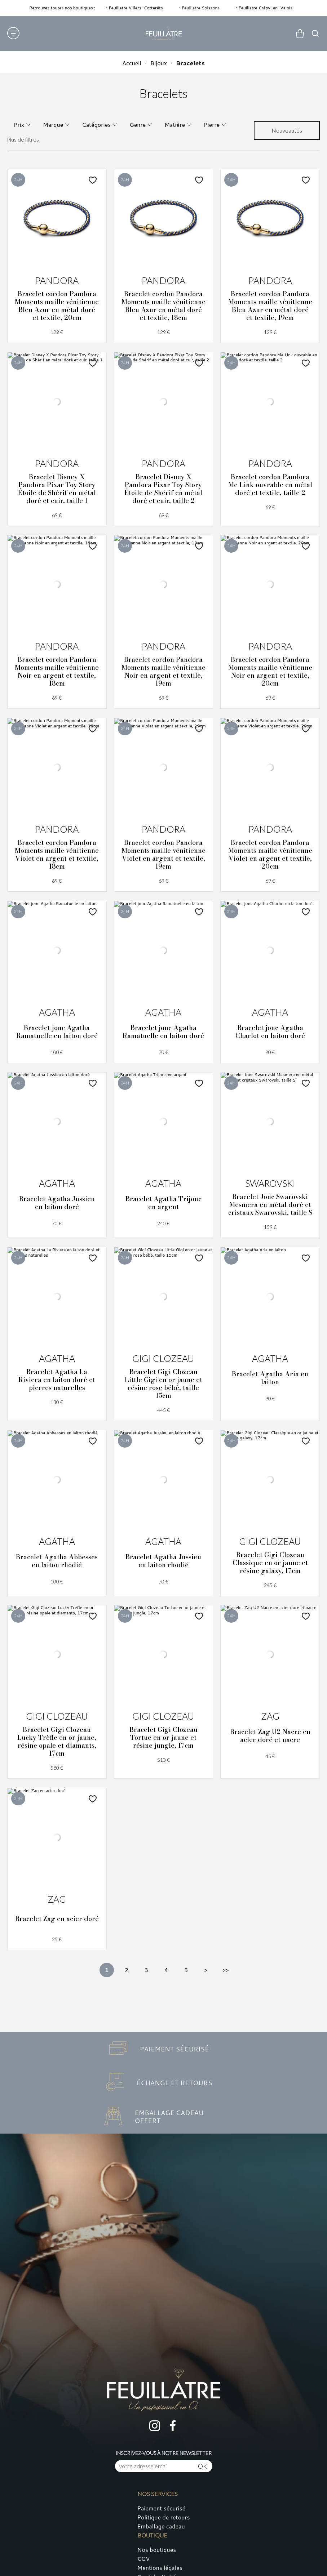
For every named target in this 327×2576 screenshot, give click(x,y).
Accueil (131, 63)
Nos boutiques (156, 2549)
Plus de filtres (23, 139)
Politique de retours (163, 2517)
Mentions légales (159, 2567)
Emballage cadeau (161, 2526)
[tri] (286, 130)
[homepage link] (164, 33)
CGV (143, 2558)
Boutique (152, 2535)
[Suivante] (206, 1970)
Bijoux (158, 63)
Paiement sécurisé (161, 2508)
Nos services (157, 2493)
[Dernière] (225, 1970)
